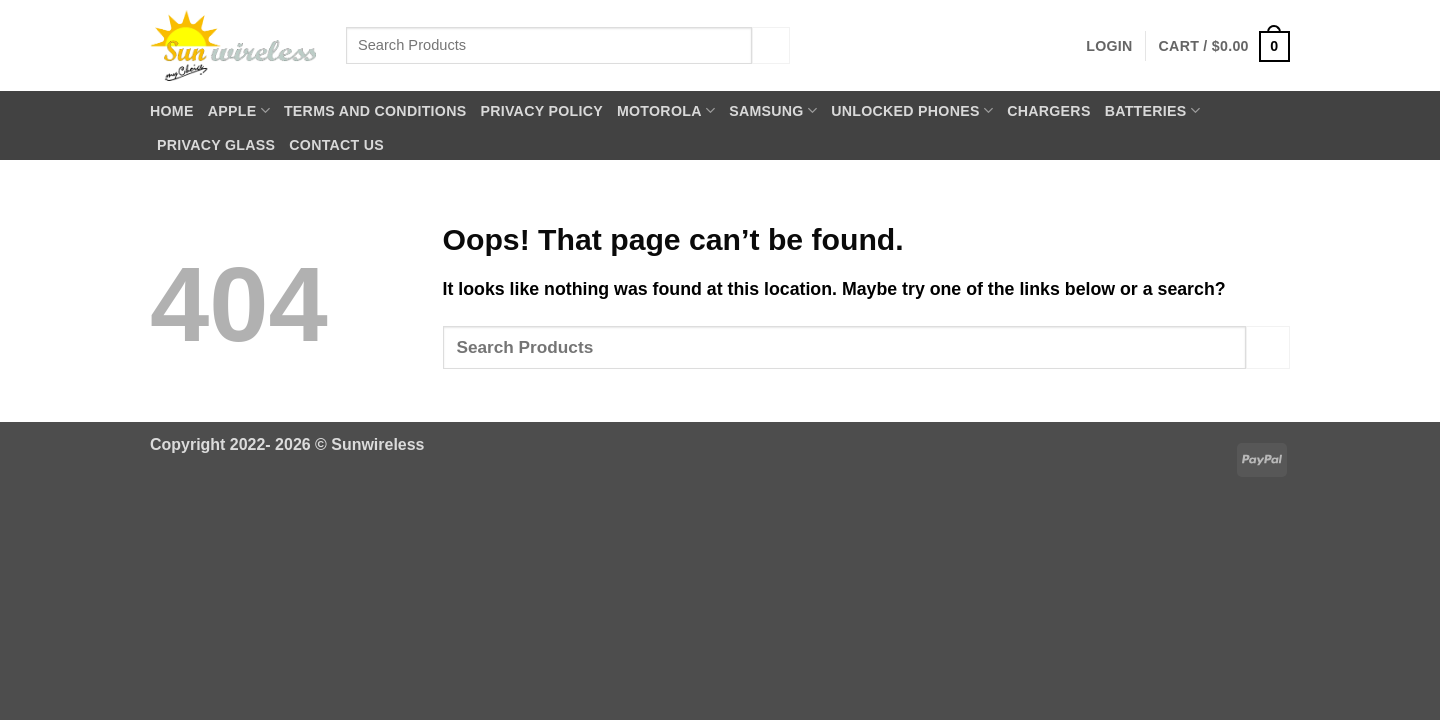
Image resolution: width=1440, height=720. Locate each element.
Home (172, 111)
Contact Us (336, 145)
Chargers (1048, 111)
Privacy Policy (541, 111)
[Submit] (771, 45)
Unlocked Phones (912, 110)
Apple (239, 110)
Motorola (666, 110)
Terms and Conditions (375, 111)
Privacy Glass (216, 145)
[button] (1109, 46)
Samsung (773, 110)
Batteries (1152, 110)
